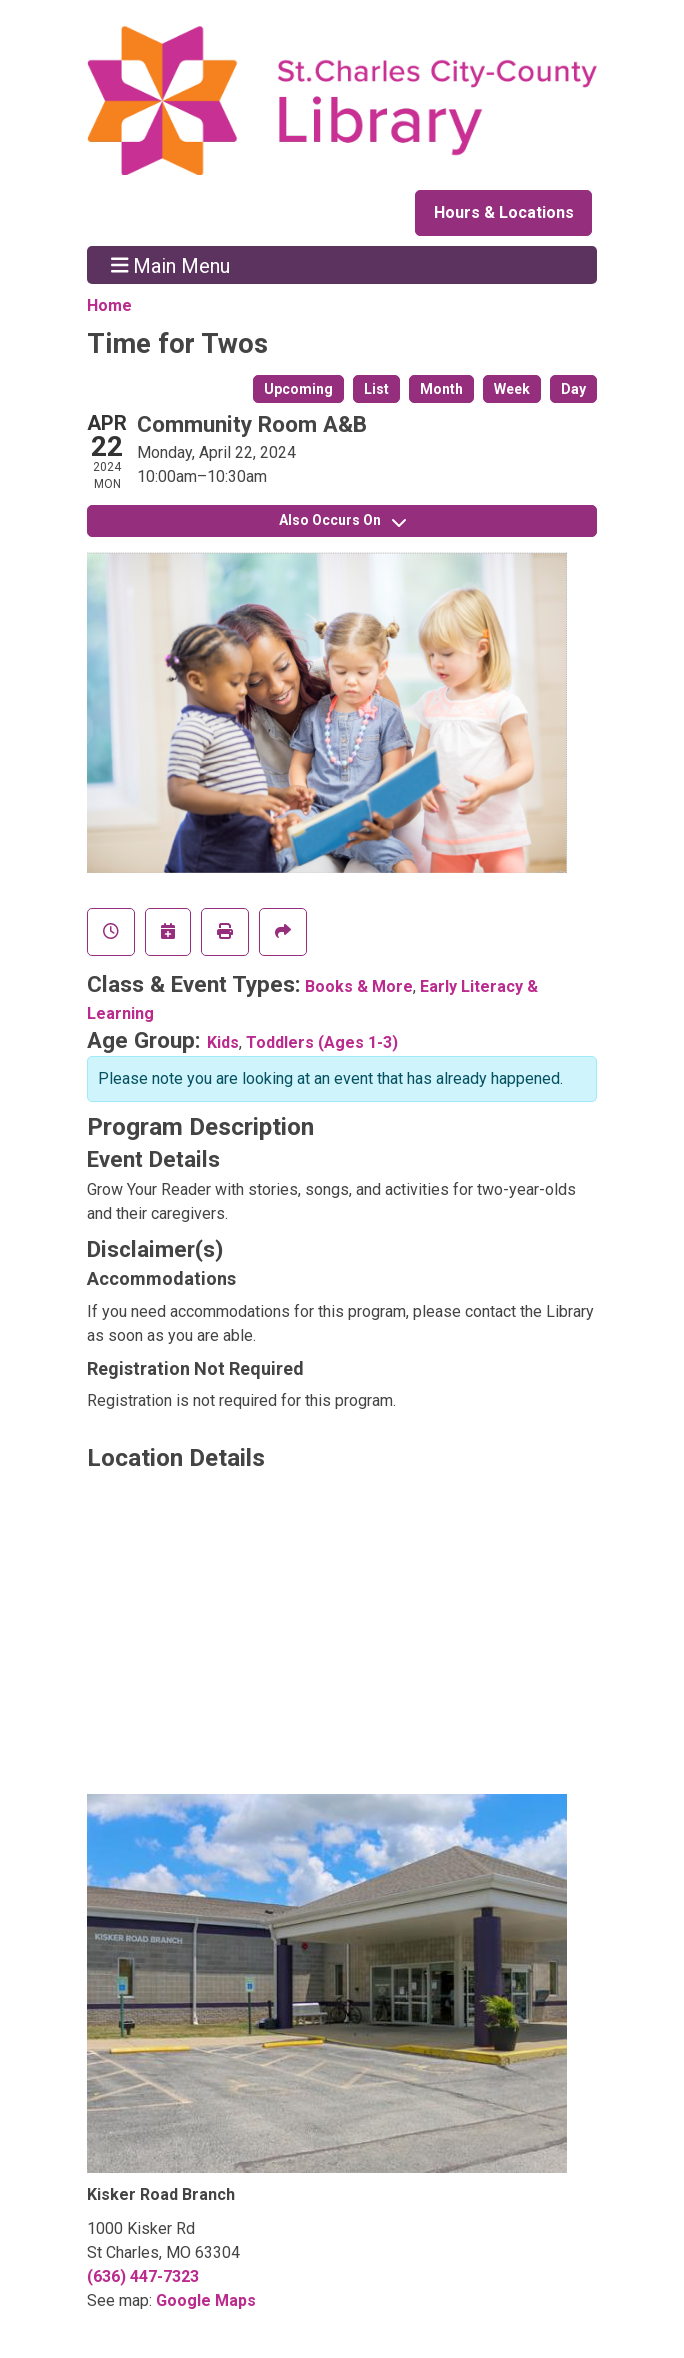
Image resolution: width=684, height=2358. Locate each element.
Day (573, 389)
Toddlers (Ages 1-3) (322, 1042)
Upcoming (298, 389)
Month (441, 389)
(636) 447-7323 (143, 2276)
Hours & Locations (504, 212)
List (376, 389)
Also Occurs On (342, 520)
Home (109, 305)
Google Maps (206, 2300)
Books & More (359, 986)
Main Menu (171, 265)
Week (512, 389)
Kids (223, 1042)
